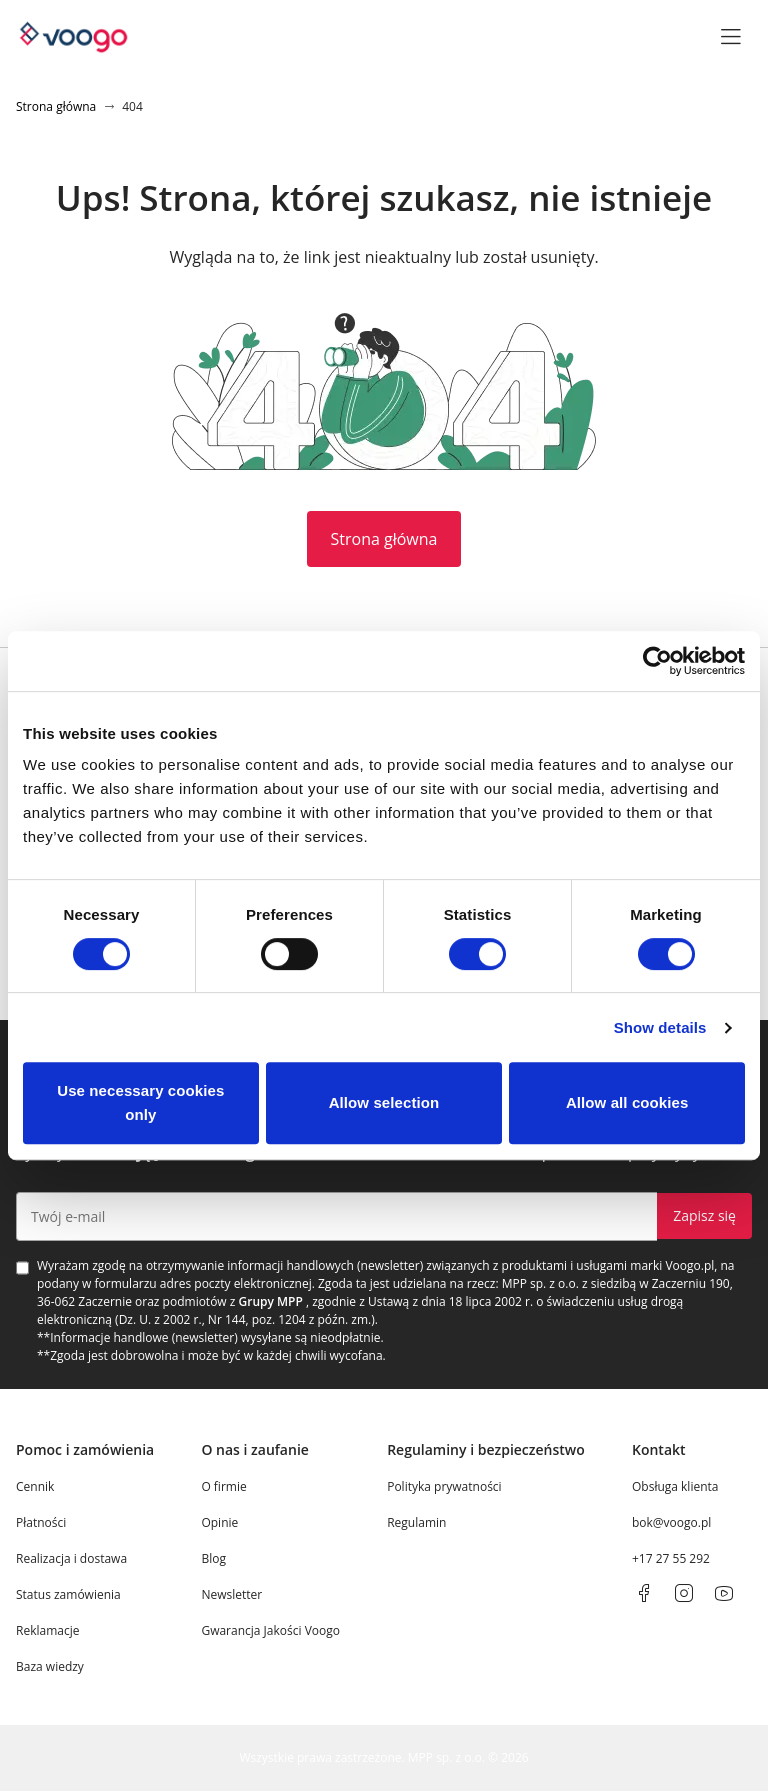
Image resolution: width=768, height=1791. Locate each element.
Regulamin (416, 1522)
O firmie (223, 1486)
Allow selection (384, 1102)
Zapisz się (704, 1215)
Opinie (219, 1522)
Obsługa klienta (675, 1486)
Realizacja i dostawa (71, 1558)
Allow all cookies (627, 1102)
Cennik (35, 1486)
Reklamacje (47, 1630)
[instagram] (684, 1593)
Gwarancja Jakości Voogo (270, 1630)
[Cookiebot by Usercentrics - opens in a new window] (657, 661)
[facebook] (644, 1593)
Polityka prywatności (444, 1486)
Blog (213, 1558)
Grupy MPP (271, 1301)
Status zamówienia (68, 1594)
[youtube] (724, 1593)
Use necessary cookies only (140, 1102)
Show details (660, 1027)
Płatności (41, 1522)
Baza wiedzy (50, 1666)
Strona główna (384, 539)
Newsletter (231, 1594)
